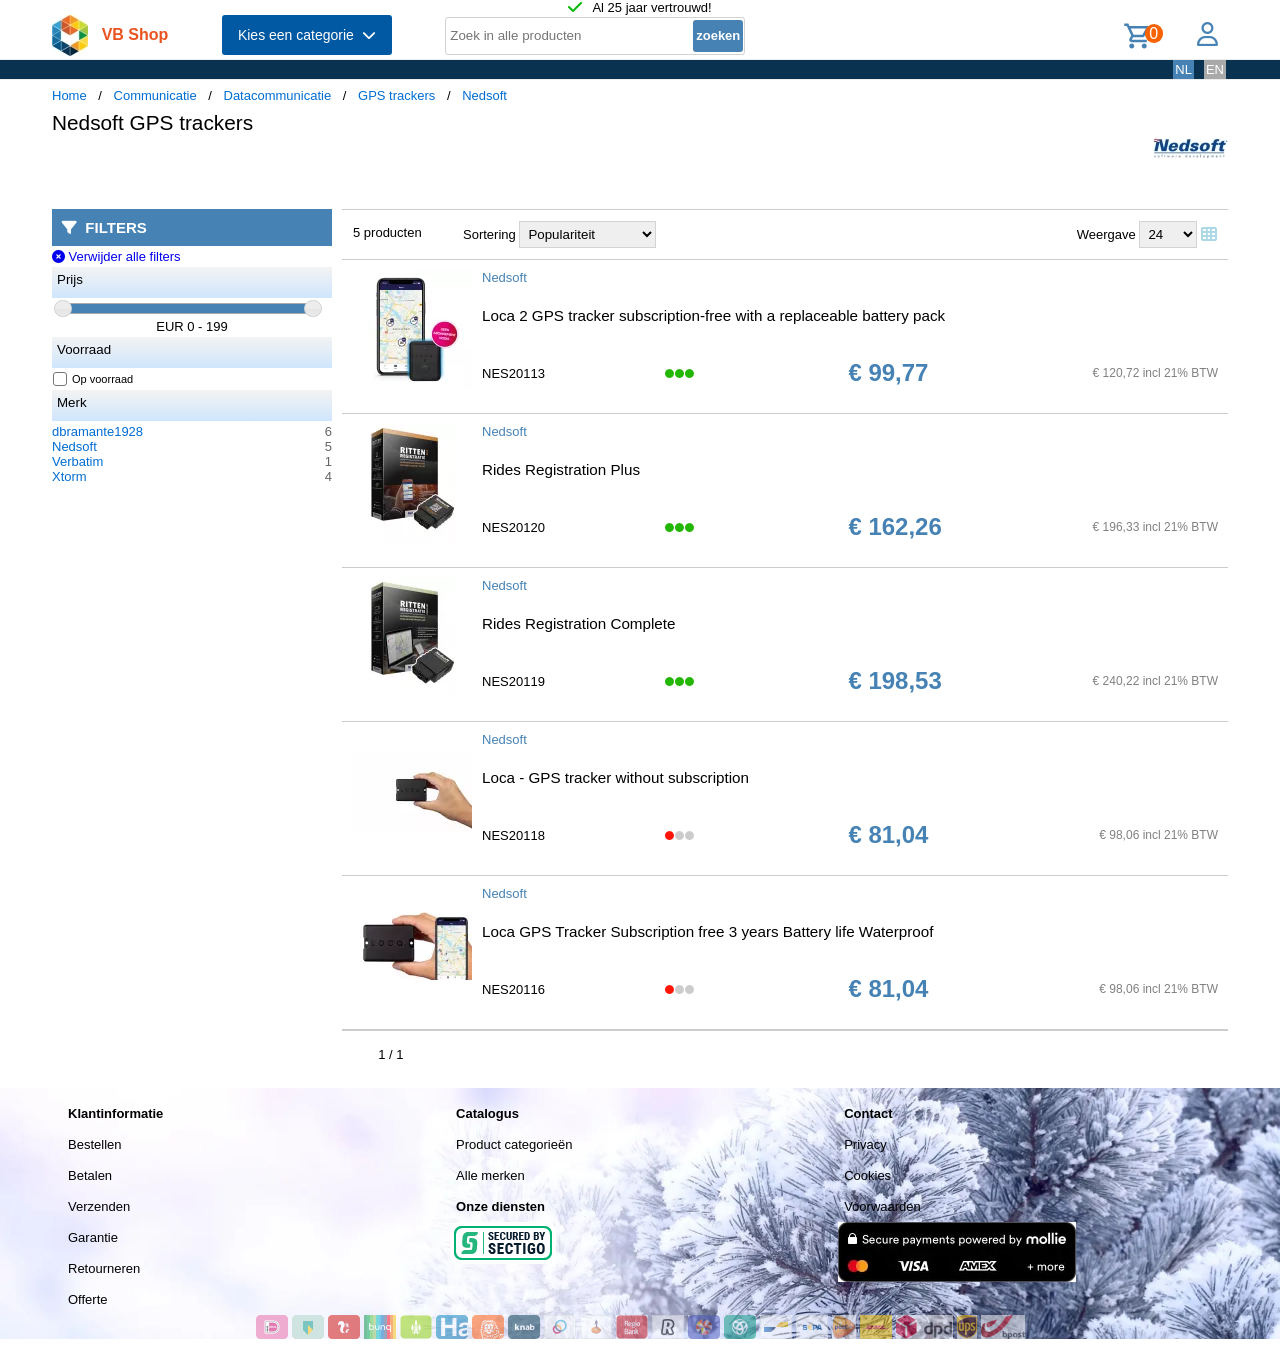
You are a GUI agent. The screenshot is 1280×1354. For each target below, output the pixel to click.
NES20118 (513, 835)
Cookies (867, 1175)
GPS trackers (396, 95)
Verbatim (77, 461)
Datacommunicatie (278, 95)
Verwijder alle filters (116, 256)
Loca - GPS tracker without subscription (615, 777)
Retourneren (104, 1268)
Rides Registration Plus (561, 469)
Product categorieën (514, 1144)
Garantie (93, 1237)
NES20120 (513, 527)
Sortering (489, 234)
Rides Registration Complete (579, 623)
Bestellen (94, 1144)
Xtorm (69, 476)
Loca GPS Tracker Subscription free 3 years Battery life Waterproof (708, 931)
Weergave (1106, 234)
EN (1215, 69)
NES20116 (513, 989)
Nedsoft (484, 95)
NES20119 (513, 681)
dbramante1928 (97, 431)
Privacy (865, 1144)
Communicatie (155, 95)
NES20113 (513, 373)
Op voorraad (93, 379)
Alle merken (490, 1175)
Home (69, 95)
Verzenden (99, 1206)
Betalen (90, 1175)
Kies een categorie (307, 35)
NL (1183, 69)
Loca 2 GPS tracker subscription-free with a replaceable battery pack (713, 315)
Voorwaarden (882, 1206)
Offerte (88, 1299)
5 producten (387, 232)
